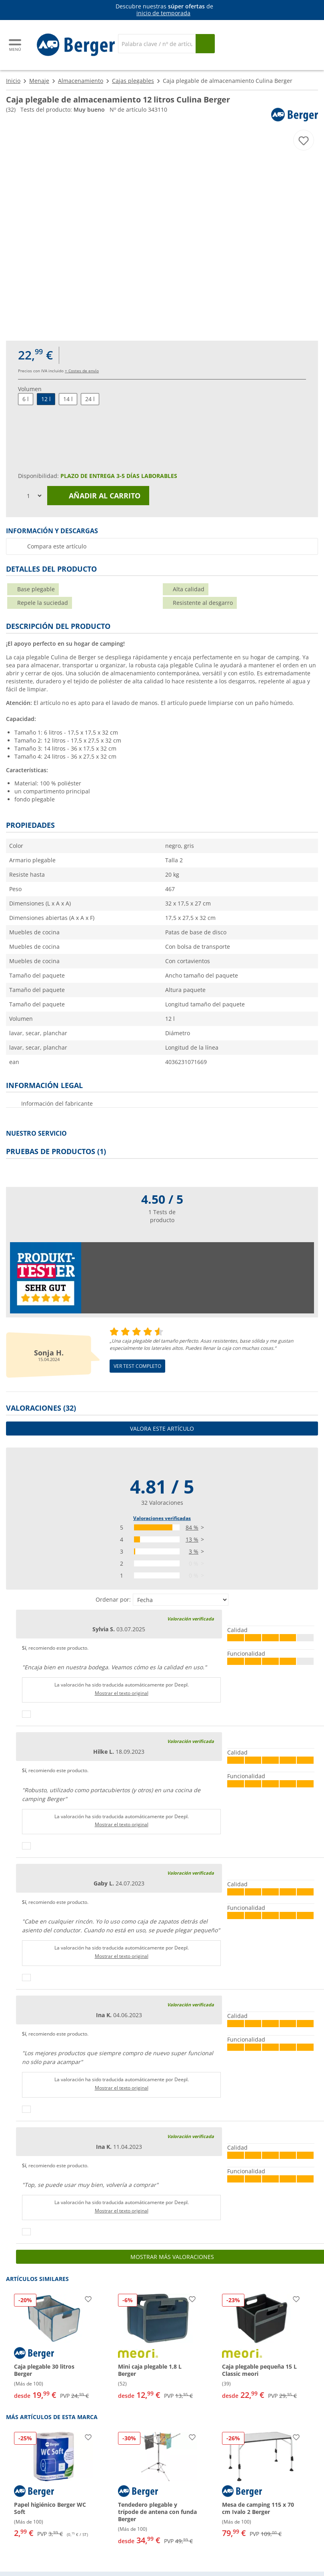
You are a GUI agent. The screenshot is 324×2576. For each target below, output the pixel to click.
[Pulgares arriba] (26, 1714)
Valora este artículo (162, 1428)
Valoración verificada (190, 1619)
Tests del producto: (62, 109)
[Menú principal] (15, 45)
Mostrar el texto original (121, 1693)
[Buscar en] (157, 43)
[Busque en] (205, 43)
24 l (90, 399)
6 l (25, 399)
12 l (46, 399)
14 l (68, 399)
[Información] (164, 10)
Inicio (13, 80)
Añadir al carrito (98, 495)
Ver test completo (137, 1366)
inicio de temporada (163, 13)
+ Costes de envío (82, 370)
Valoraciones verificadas (162, 1518)
